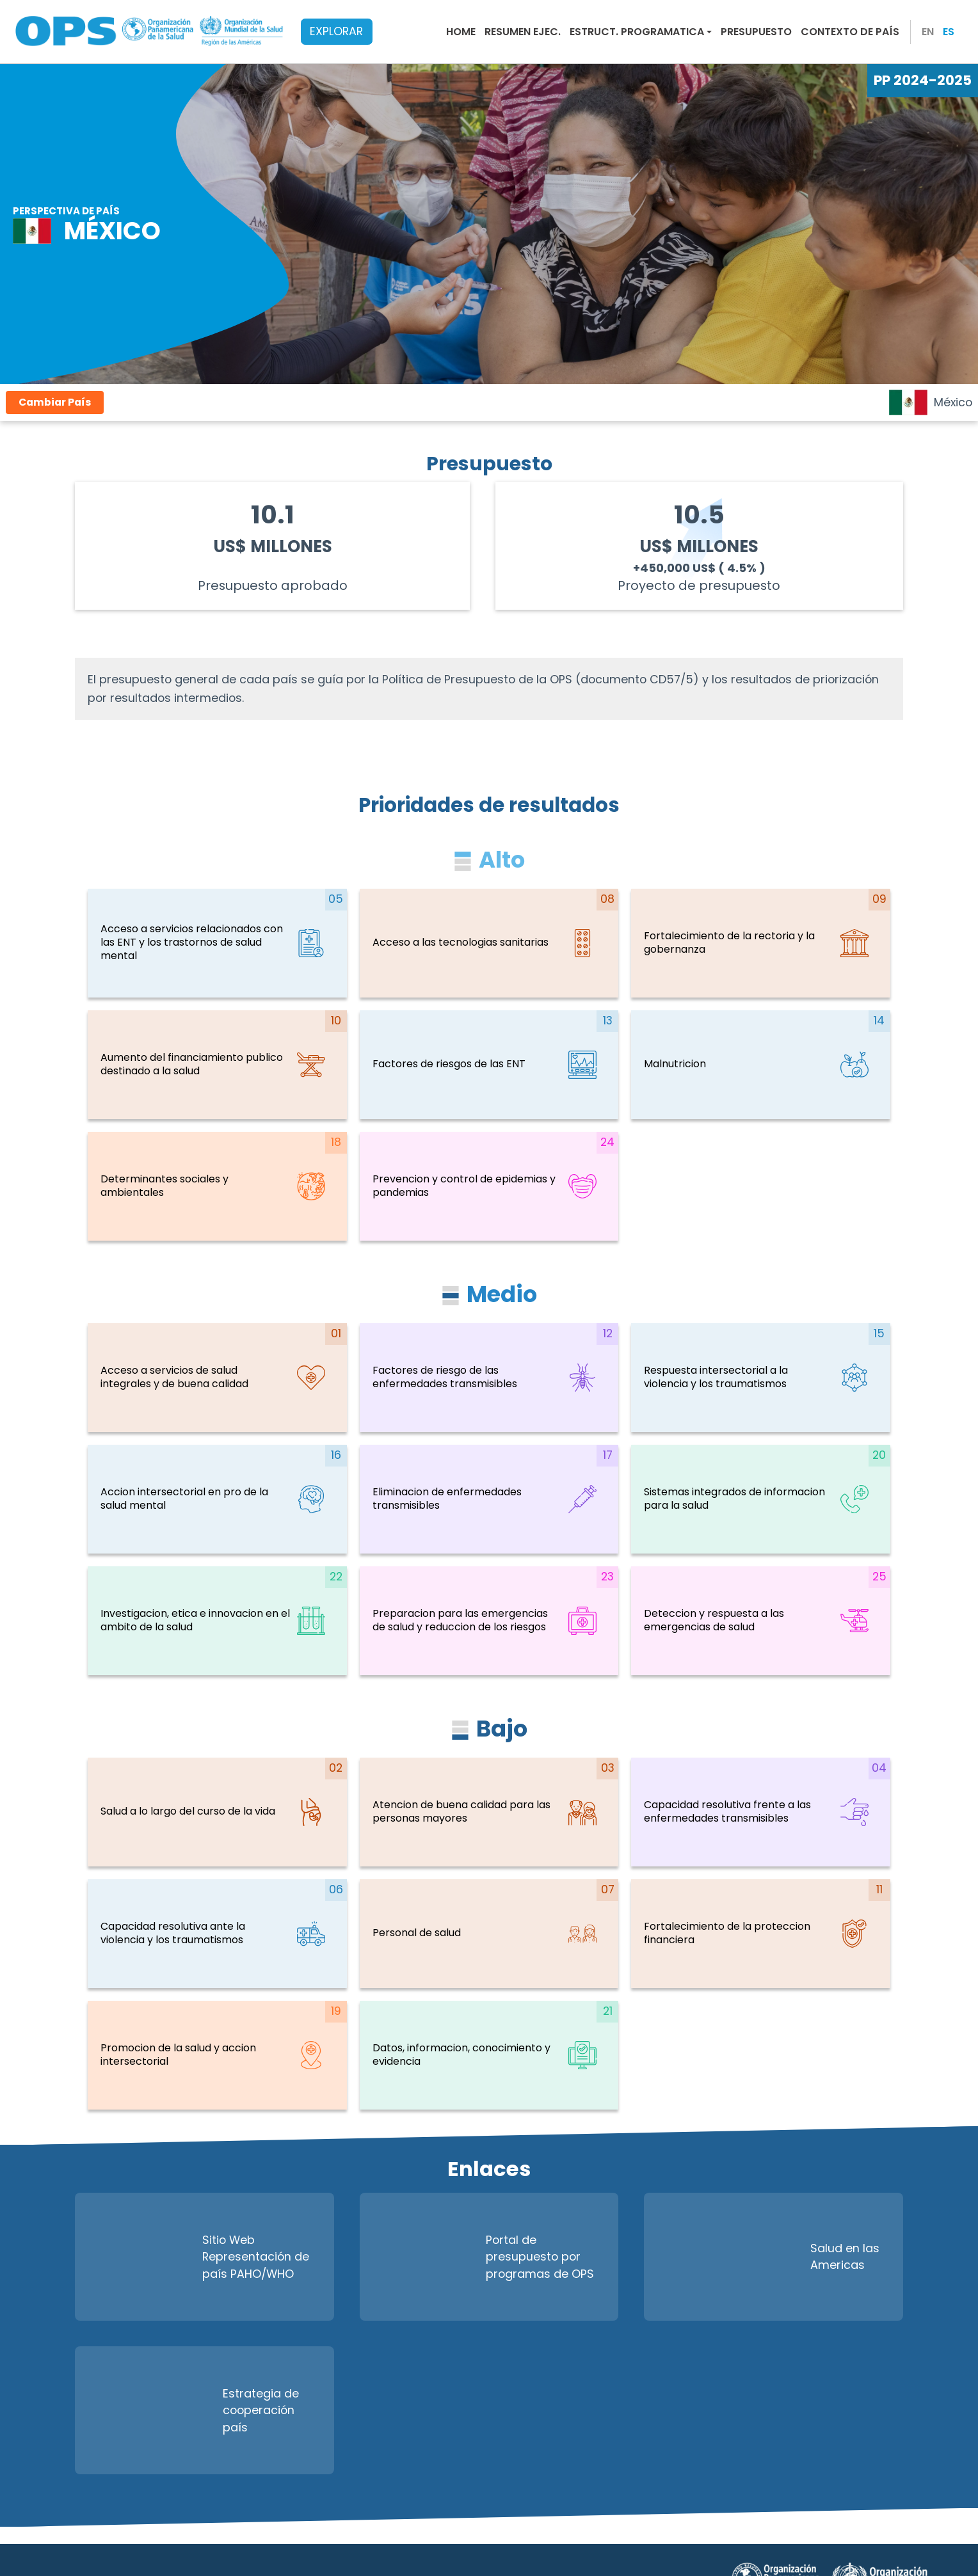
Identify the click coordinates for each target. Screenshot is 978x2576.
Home (461, 31)
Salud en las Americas (768, 2257)
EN (928, 31)
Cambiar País (55, 402)
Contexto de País (850, 31)
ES (948, 31)
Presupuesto (756, 31)
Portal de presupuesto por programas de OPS (484, 2257)
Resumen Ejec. (523, 31)
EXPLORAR (336, 31)
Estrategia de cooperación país (193, 2410)
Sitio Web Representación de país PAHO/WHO (198, 2257)
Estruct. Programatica (637, 31)
